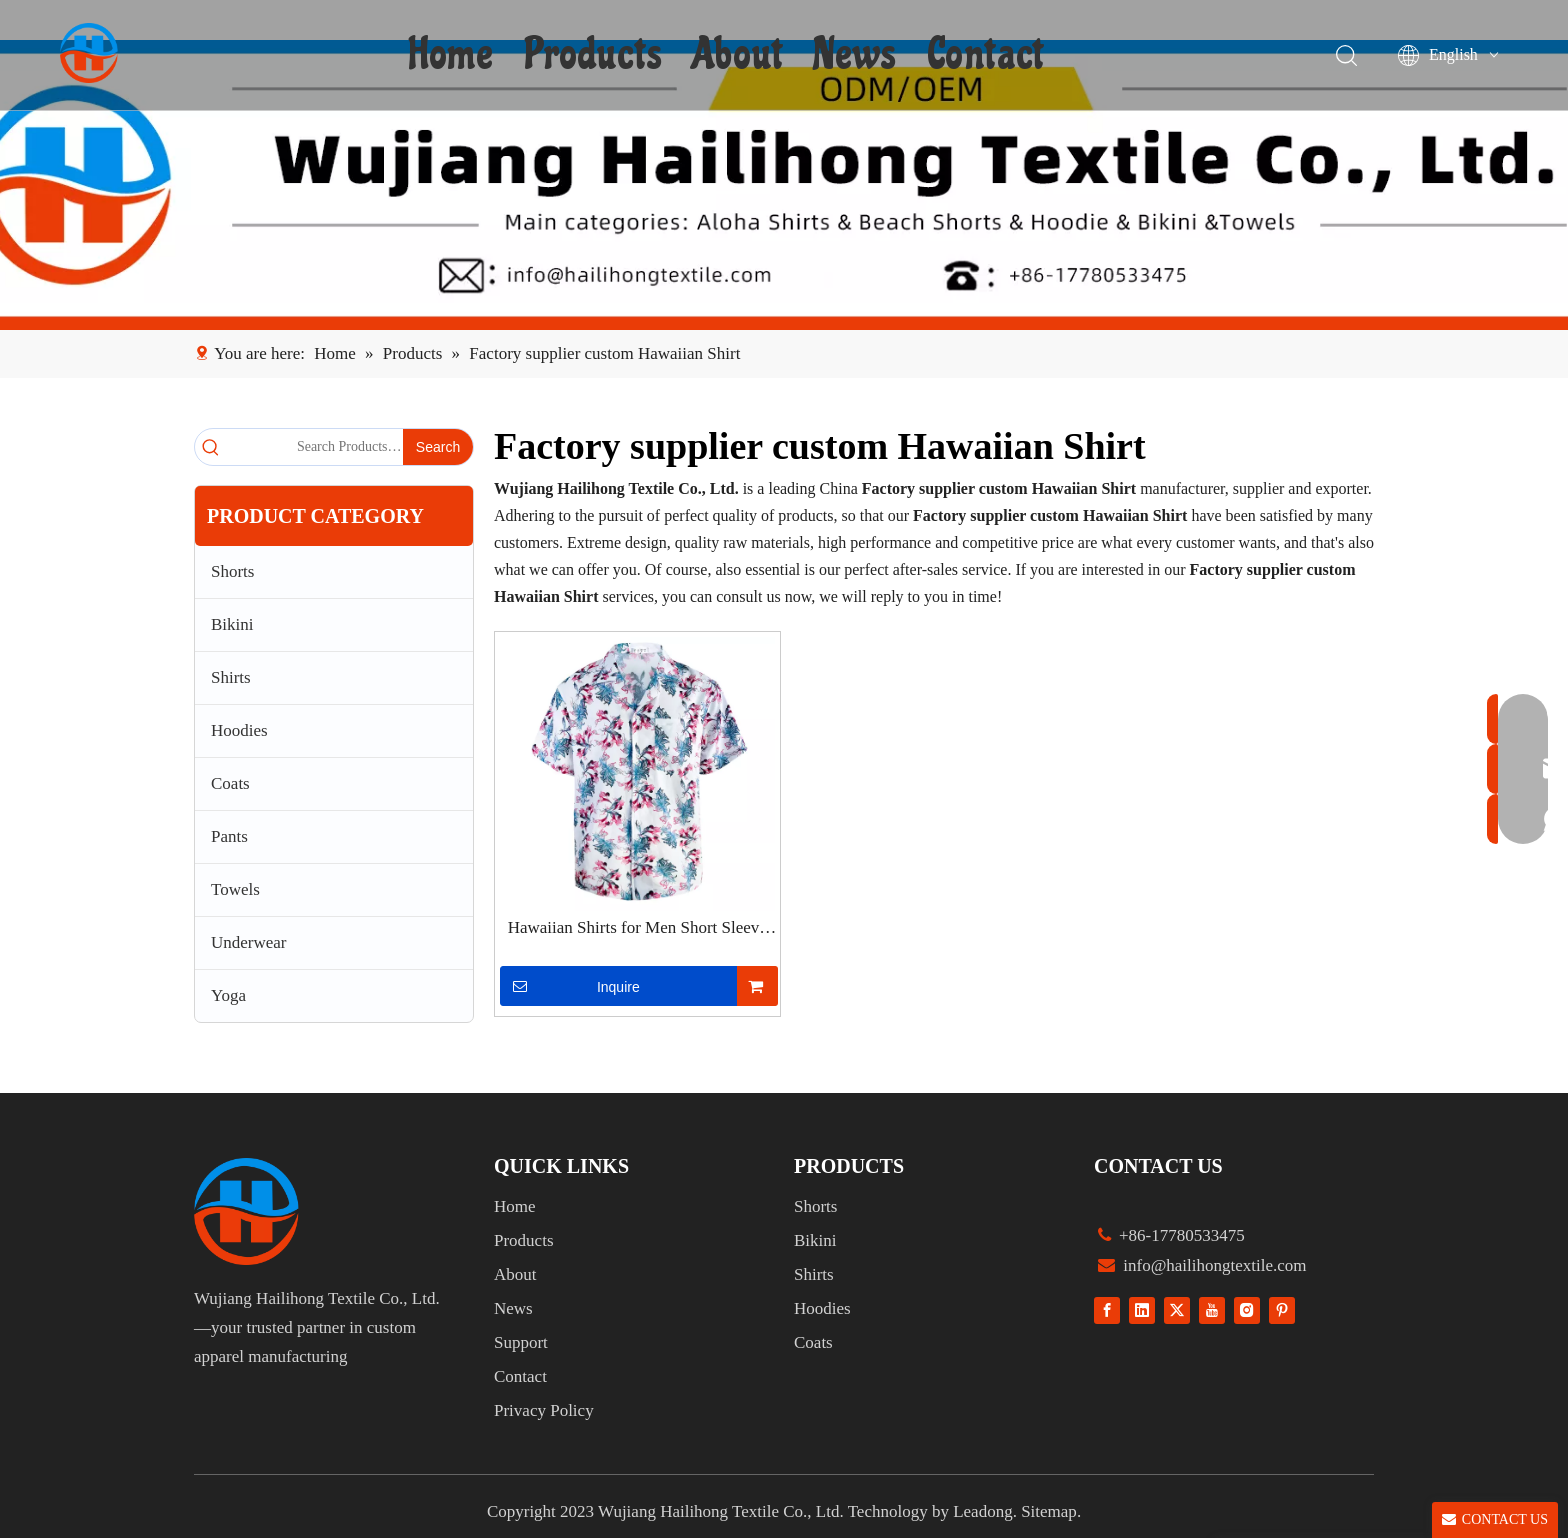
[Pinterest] (1282, 1309)
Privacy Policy (544, 1410)
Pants (229, 836)
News (855, 55)
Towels (235, 889)
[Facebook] (1107, 1309)
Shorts (232, 571)
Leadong (982, 1511)
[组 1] (246, 1211)
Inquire (570, 986)
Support (521, 1342)
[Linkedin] (1142, 1309)
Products (594, 55)
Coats (230, 783)
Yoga (228, 995)
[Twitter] (1177, 1309)
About (738, 55)
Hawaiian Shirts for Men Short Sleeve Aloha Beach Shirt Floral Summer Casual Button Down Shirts (637, 929)
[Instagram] (1247, 1309)
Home (452, 55)
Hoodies (239, 730)
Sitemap (1049, 1511)
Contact (986, 55)
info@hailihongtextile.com (1213, 1265)
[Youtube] (1212, 1309)
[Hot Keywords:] (438, 447)
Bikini (232, 624)
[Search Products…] (315, 447)
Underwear (249, 942)
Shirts (231, 677)
